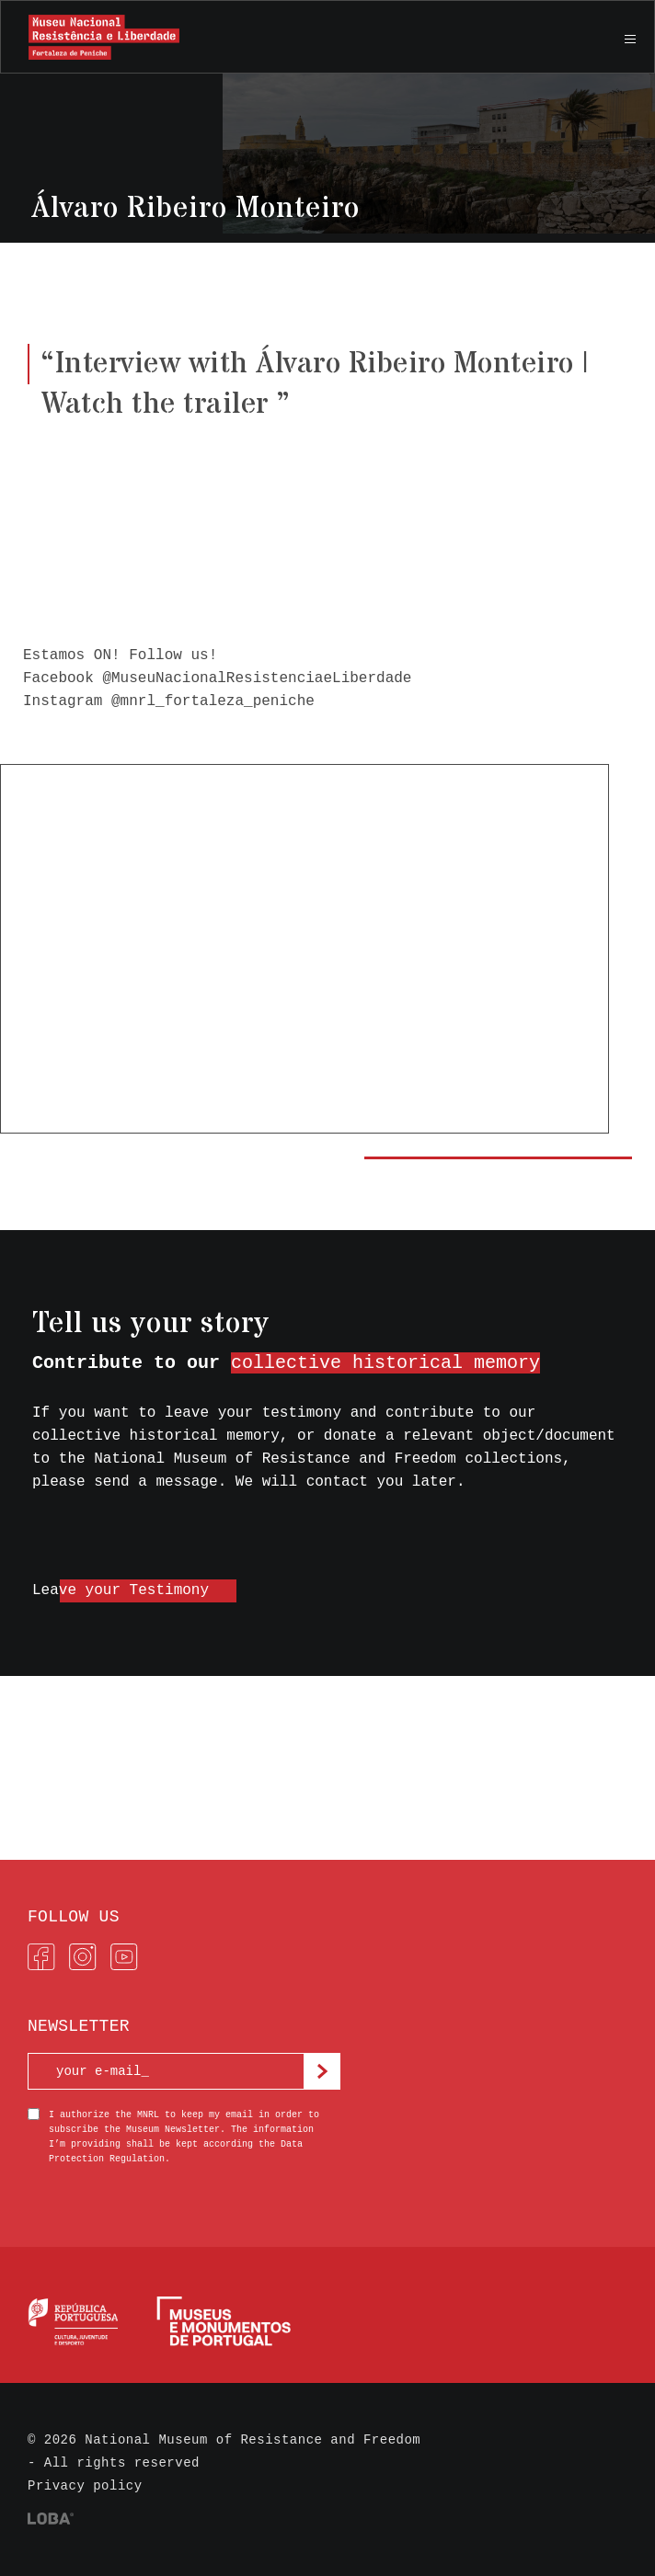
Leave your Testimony (120, 1590)
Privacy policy (85, 2486)
